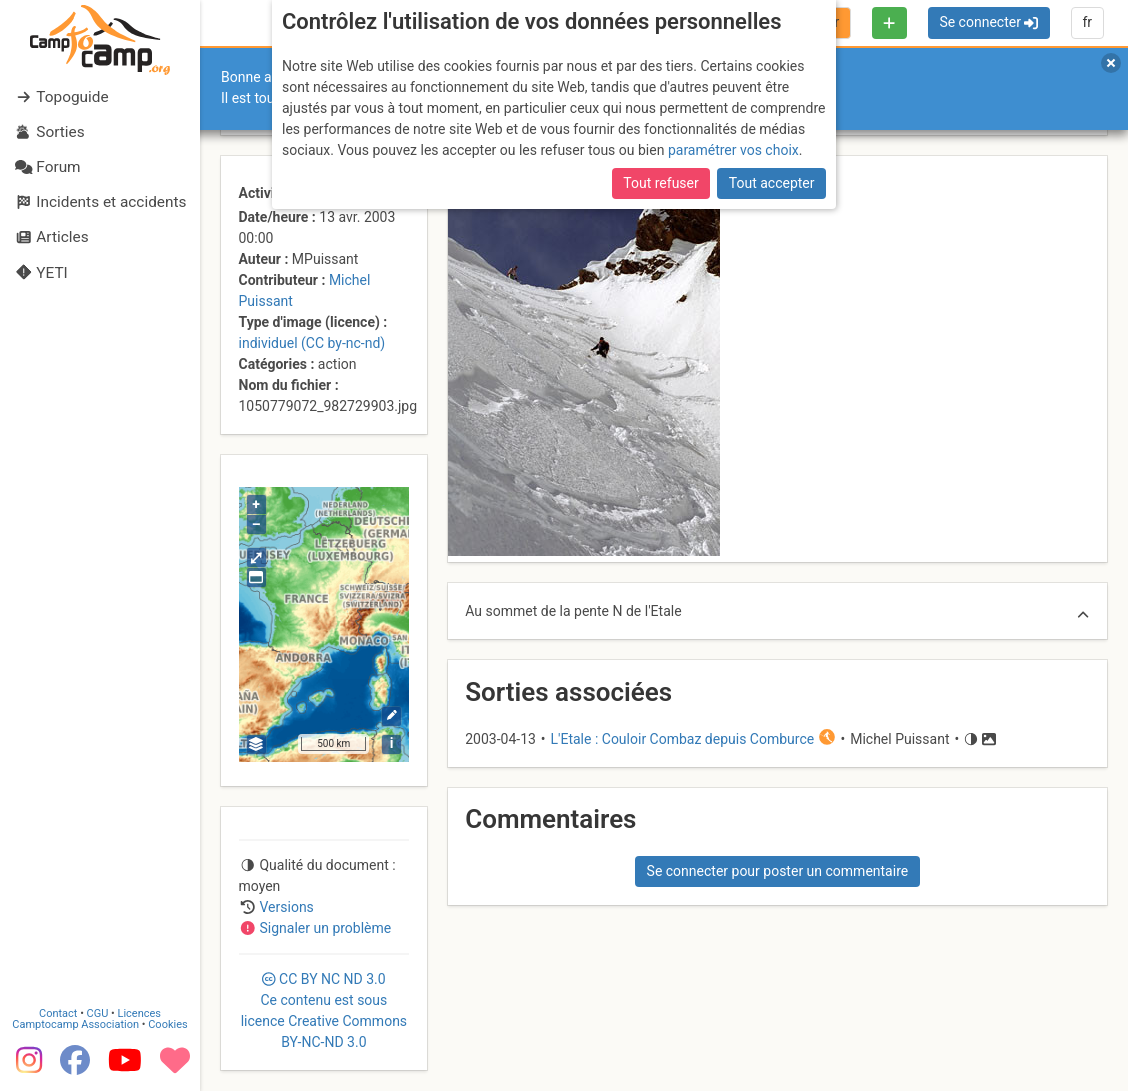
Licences (139, 1013)
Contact (58, 1013)
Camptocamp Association (75, 1024)
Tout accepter (772, 183)
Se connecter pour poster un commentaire (778, 871)
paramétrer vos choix (733, 150)
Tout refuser (660, 183)
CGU (98, 1013)
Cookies (167, 1024)
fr (1087, 22)
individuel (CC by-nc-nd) (312, 343)
